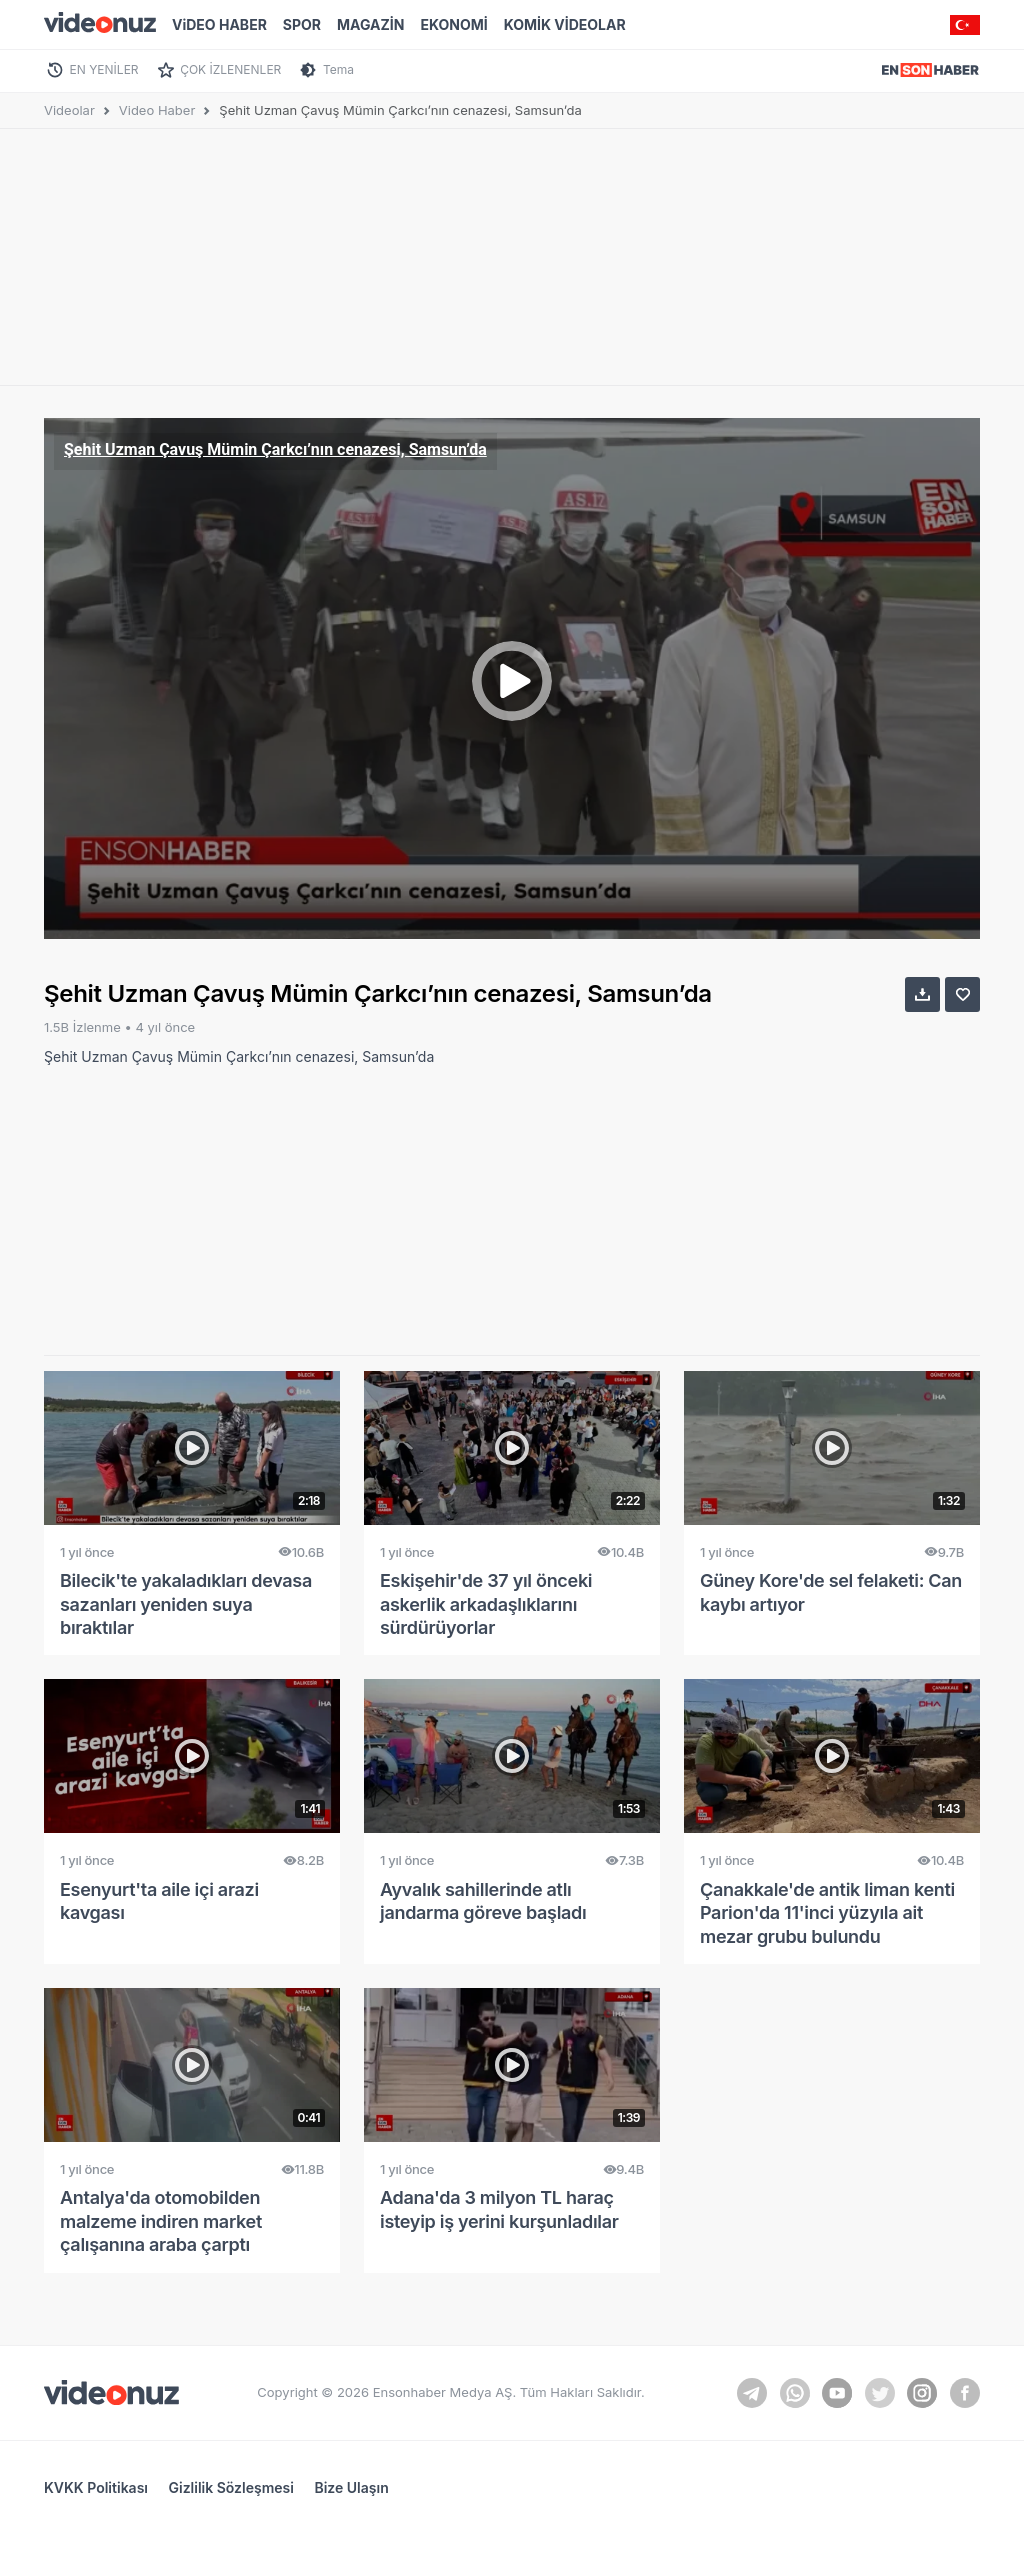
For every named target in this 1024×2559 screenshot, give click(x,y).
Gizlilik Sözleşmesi (231, 2487)
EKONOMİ (453, 24)
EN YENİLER (104, 69)
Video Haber (157, 110)
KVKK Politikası (96, 2487)
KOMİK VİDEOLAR (565, 24)
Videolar (69, 110)
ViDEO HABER (219, 24)
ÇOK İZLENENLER (230, 69)
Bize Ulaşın (351, 2487)
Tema (338, 69)
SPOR (302, 24)
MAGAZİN (370, 24)
